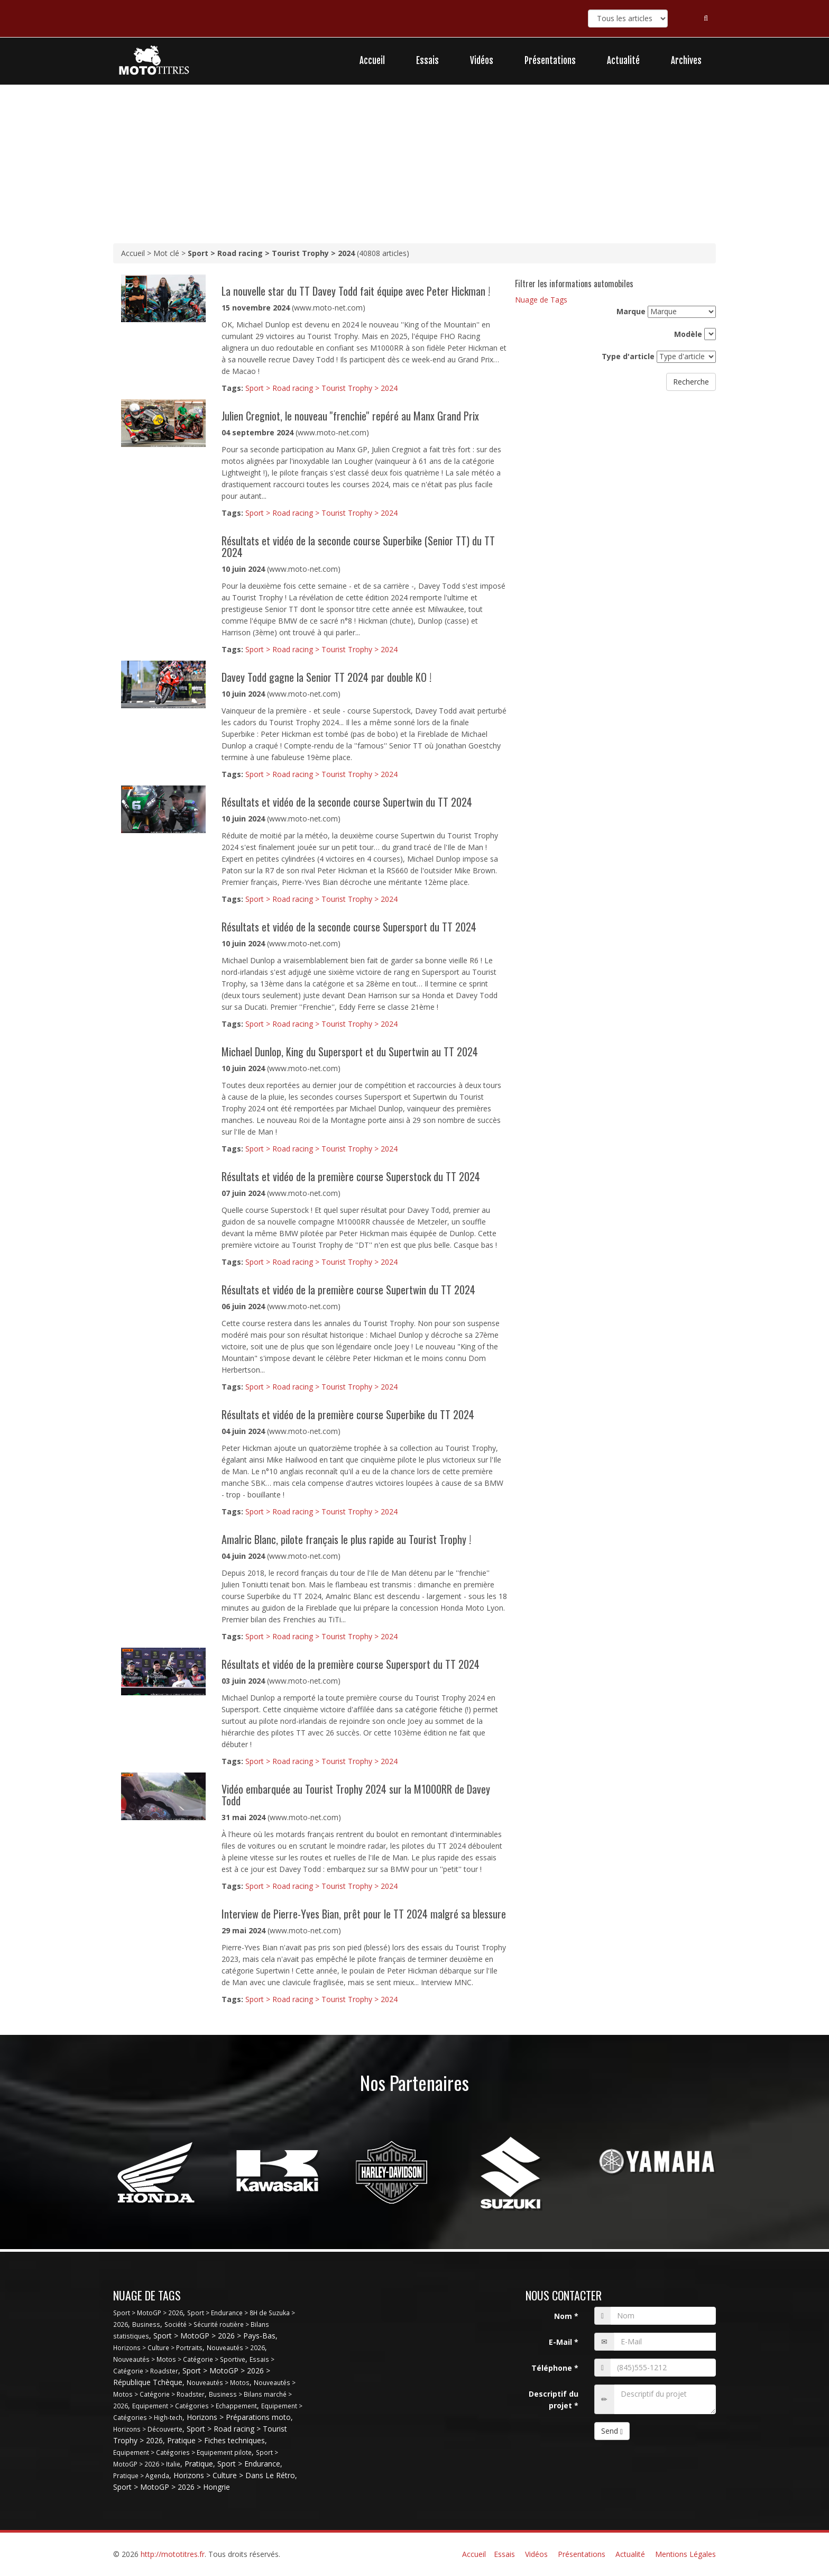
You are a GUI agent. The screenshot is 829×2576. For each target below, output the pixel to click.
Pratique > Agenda (141, 2475)
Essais (427, 60)
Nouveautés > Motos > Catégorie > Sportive (179, 2359)
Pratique (199, 2464)
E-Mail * (563, 2342)
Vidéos (481, 60)
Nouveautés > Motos (218, 2382)
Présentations (550, 60)
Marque (631, 311)
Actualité (623, 60)
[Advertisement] (414, 164)
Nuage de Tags (541, 300)
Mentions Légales (685, 2554)
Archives (686, 60)
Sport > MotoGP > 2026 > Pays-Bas (214, 2336)
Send (612, 2431)
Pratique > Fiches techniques (216, 2440)
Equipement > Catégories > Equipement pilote (182, 2452)
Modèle (688, 334)
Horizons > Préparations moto (239, 2417)
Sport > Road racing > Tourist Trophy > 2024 (321, 388)
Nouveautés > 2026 (236, 2347)
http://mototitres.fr (173, 2554)
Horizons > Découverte (147, 2429)
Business (146, 2324)
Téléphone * (554, 2368)
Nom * (566, 2316)
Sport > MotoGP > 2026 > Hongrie (171, 2487)
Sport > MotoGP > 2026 (148, 2312)
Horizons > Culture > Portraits (157, 2347)
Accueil (372, 60)
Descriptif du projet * (553, 2399)
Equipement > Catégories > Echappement (194, 2405)
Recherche (691, 382)
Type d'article (628, 356)
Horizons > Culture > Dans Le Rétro (234, 2475)
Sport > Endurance (248, 2464)
